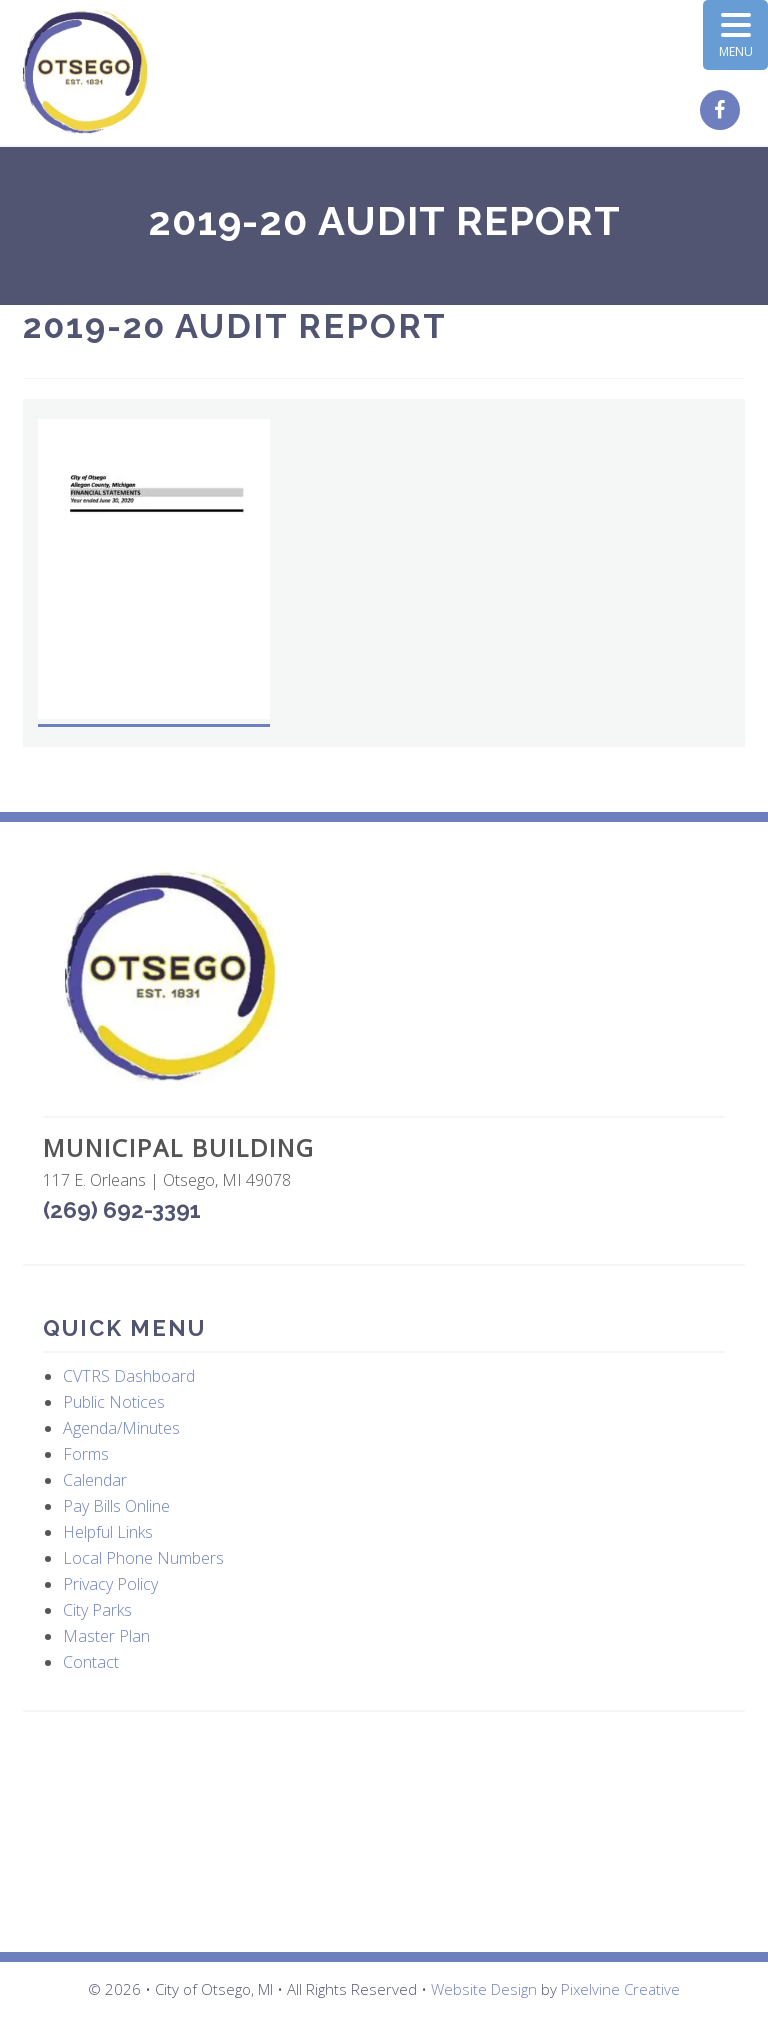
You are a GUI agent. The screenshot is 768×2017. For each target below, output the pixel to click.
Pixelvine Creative (620, 1989)
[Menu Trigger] (735, 35)
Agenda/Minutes (121, 1428)
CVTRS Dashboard (129, 1376)
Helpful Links (108, 1532)
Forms (86, 1454)
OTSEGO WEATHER (384, 1832)
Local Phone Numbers (143, 1558)
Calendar (95, 1480)
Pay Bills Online (116, 1506)
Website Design (484, 1989)
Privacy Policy (110, 1584)
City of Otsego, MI (85, 72)
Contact (91, 1662)
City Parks (97, 1610)
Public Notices (114, 1402)
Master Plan (106, 1636)
